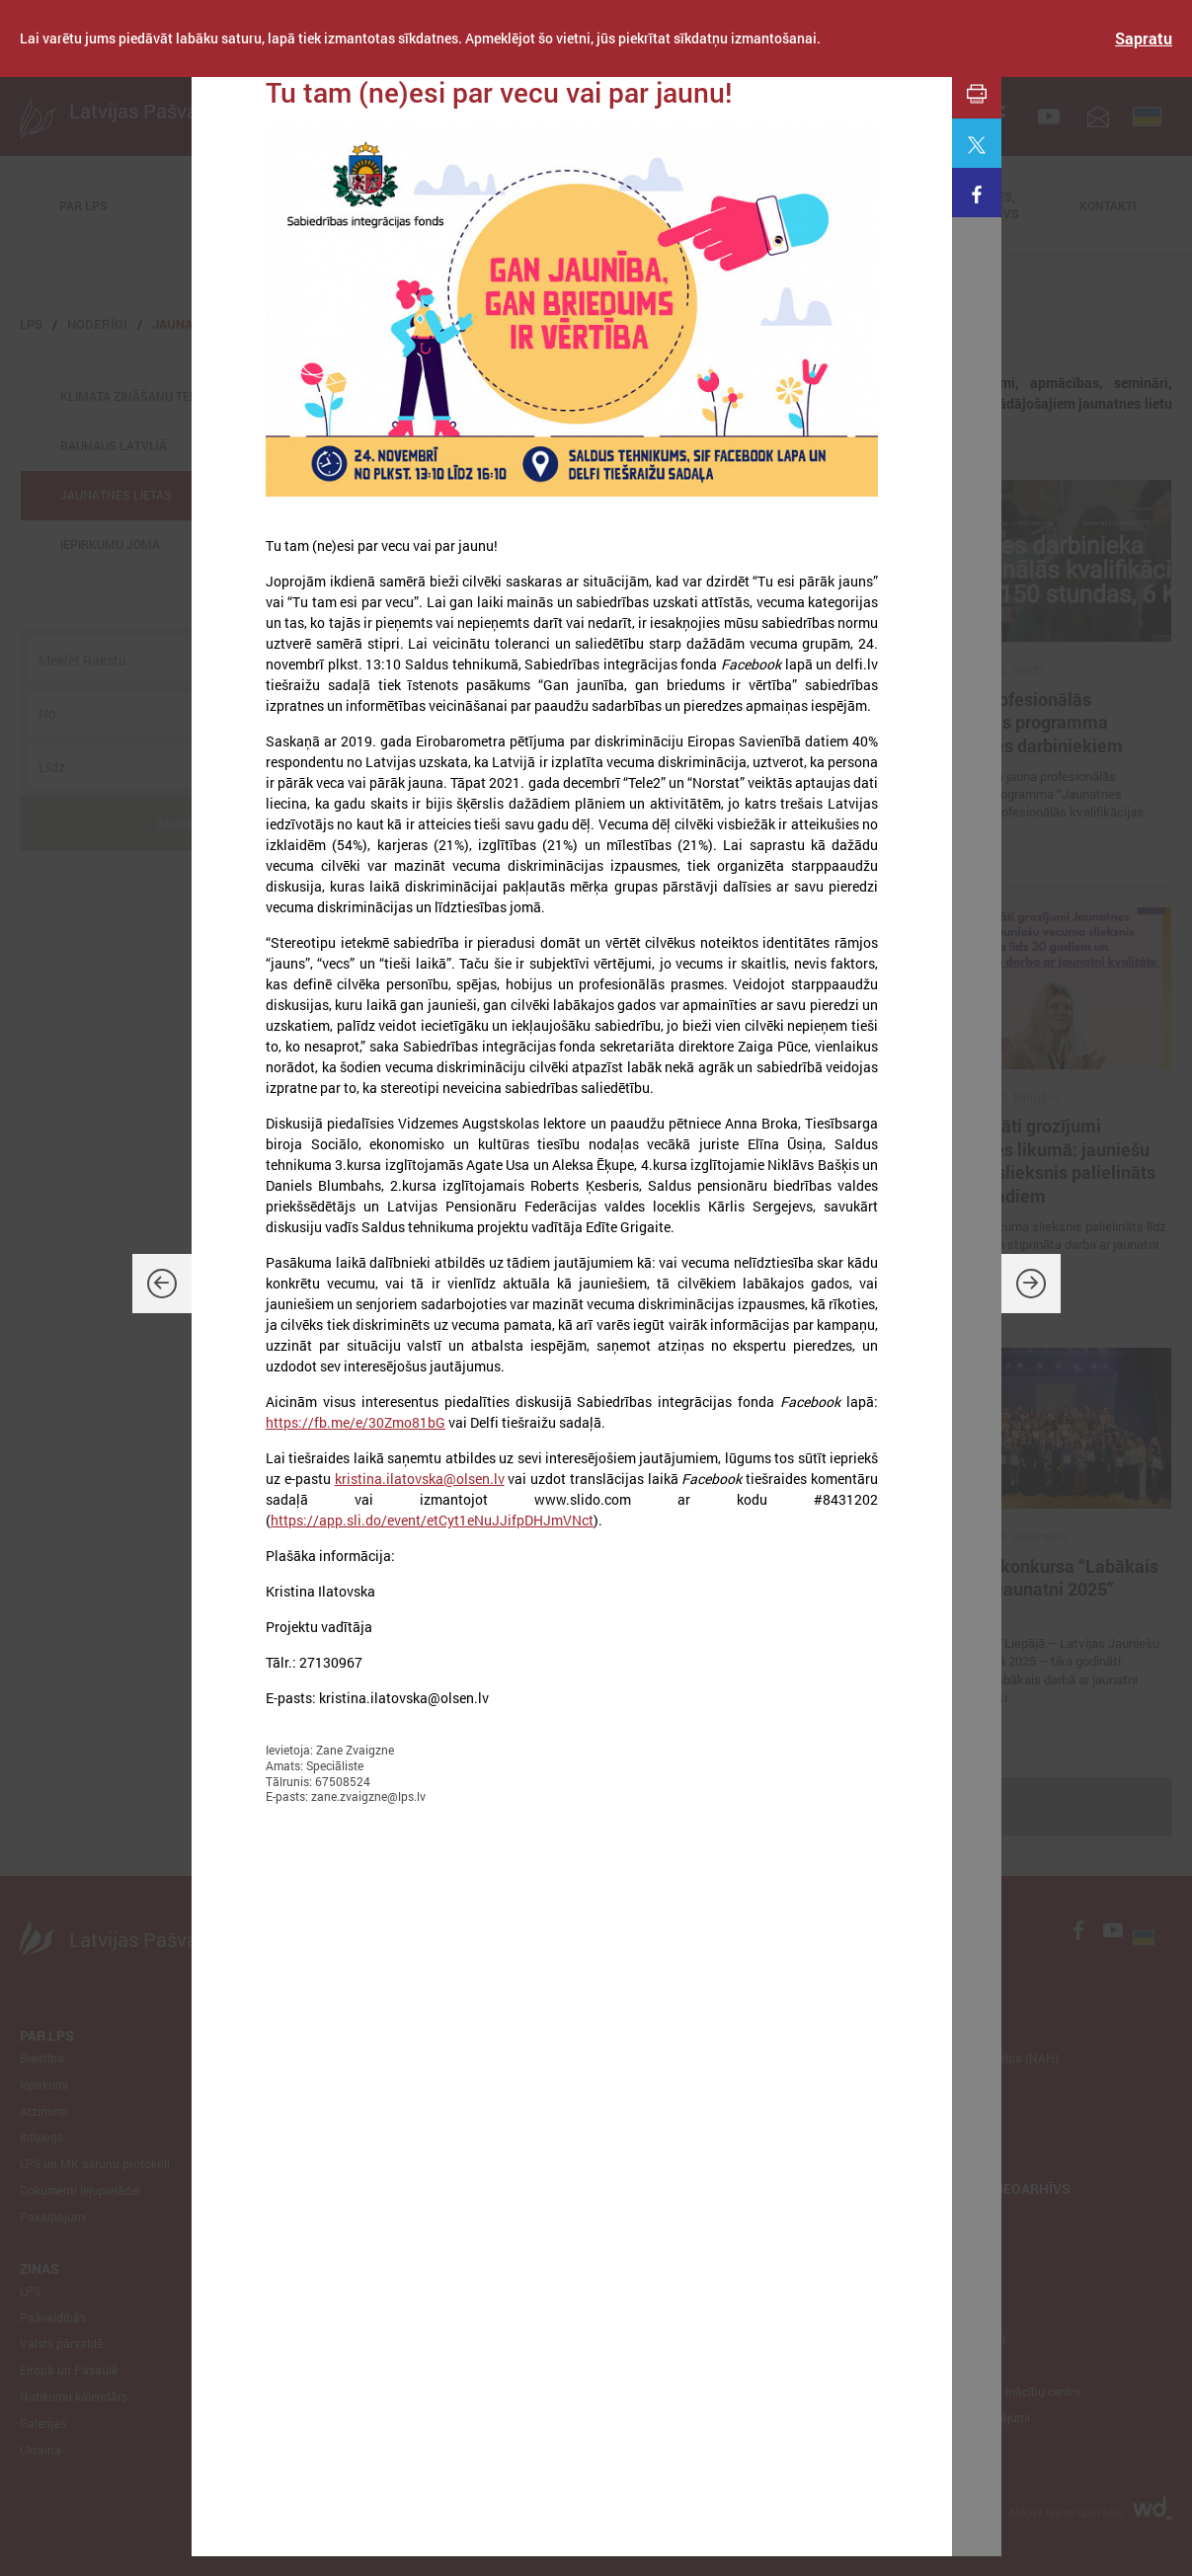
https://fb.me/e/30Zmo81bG (355, 1422)
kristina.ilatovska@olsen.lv (419, 1478)
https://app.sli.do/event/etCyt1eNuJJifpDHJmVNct (432, 1520)
